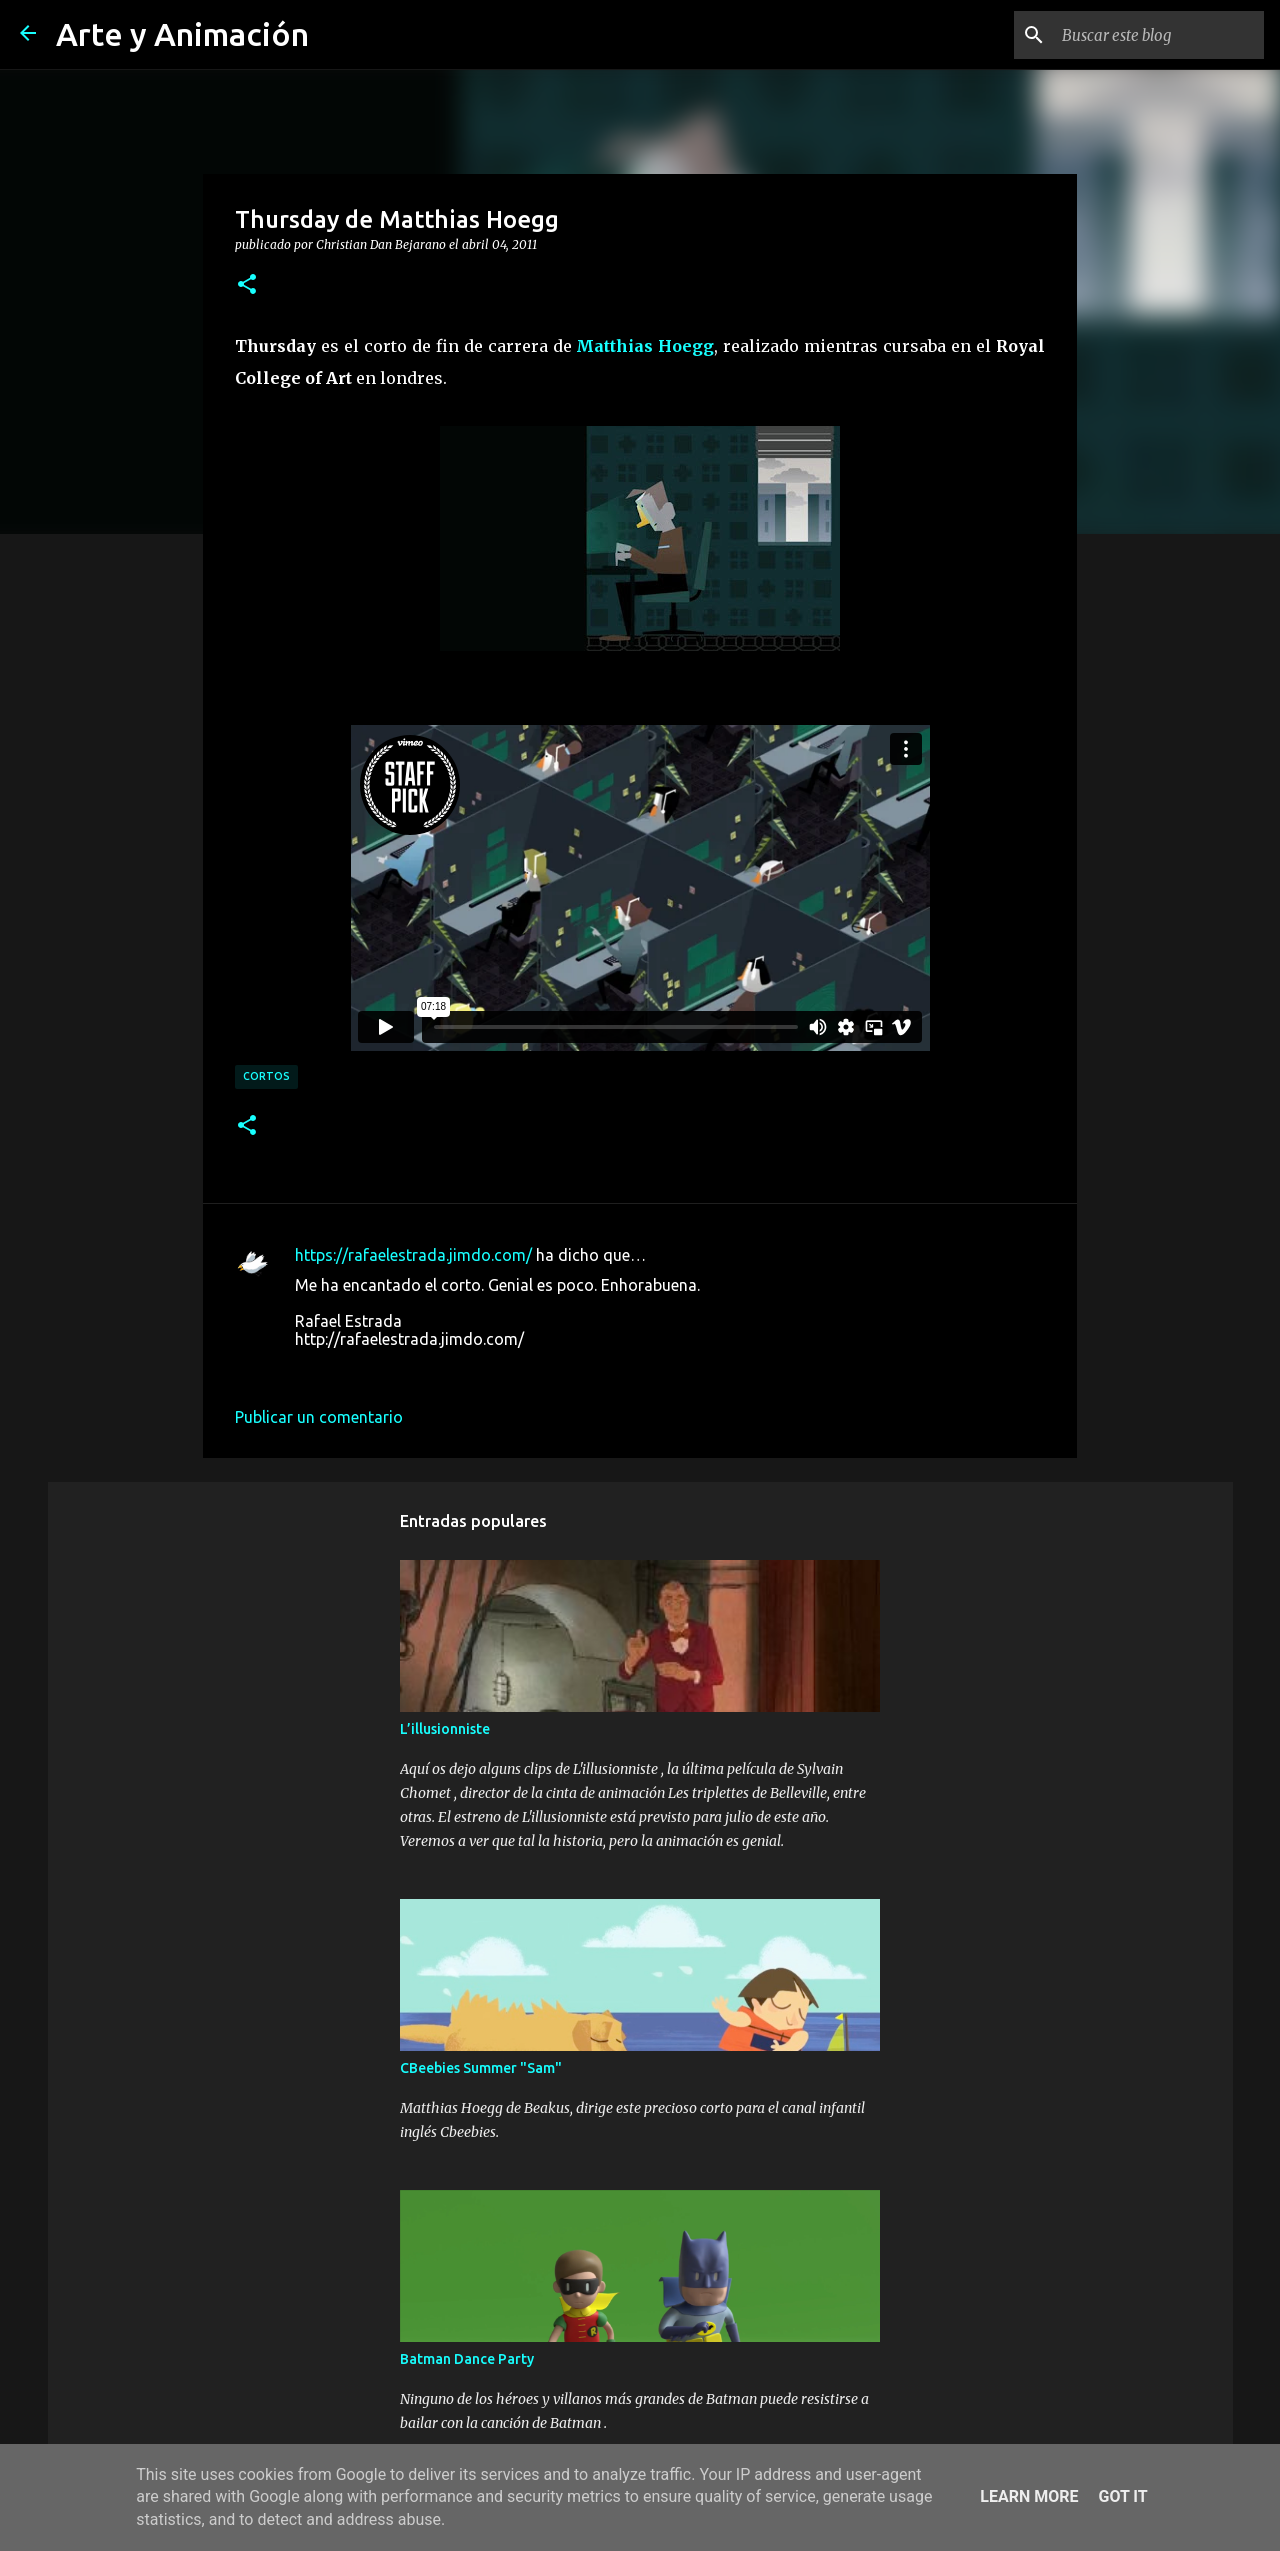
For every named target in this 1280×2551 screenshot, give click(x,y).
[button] (247, 285)
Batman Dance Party (467, 2359)
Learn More (1029, 2496)
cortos (266, 1076)
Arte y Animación (182, 34)
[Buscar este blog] (1159, 35)
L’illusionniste (445, 1729)
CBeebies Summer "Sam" (481, 2068)
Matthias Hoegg (645, 346)
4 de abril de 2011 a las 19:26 (400, 1369)
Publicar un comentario (319, 1417)
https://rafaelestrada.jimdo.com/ (413, 1255)
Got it (1122, 2496)
